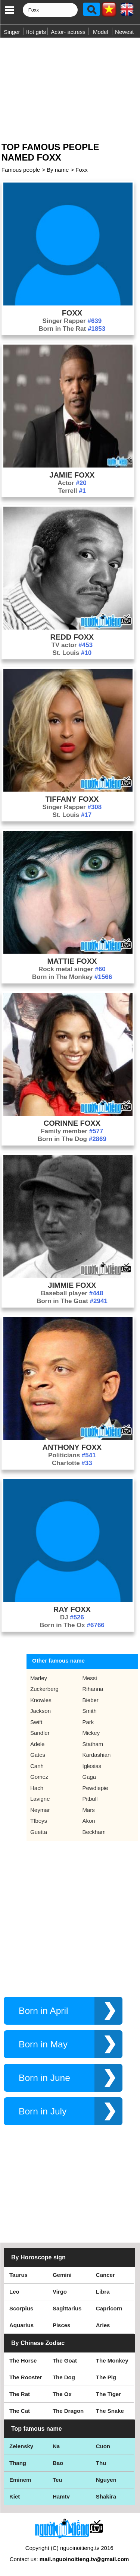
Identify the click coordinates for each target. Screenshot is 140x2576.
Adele (37, 1744)
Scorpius (21, 2308)
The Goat (65, 2360)
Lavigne (40, 1799)
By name (58, 170)
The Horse (23, 2360)
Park (88, 1722)
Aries (103, 2325)
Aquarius (21, 2325)
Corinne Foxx (72, 1123)
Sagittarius (67, 2308)
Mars (89, 1810)
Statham (93, 1744)
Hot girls (35, 32)
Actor (72, 483)
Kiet (14, 2496)
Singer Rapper (72, 320)
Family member (72, 1131)
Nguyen (106, 2480)
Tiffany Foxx (72, 799)
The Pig (106, 2377)
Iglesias (92, 1766)
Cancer (105, 2275)
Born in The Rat (72, 328)
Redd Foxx (72, 637)
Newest (124, 32)
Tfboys (38, 1821)
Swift (36, 1722)
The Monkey (112, 2360)
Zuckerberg (44, 1689)
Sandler (40, 1733)
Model (100, 32)
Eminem (20, 2480)
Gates (37, 1755)
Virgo (60, 2291)
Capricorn (109, 2308)
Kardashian (97, 1755)
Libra (103, 2291)
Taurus (18, 2275)
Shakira (106, 2496)
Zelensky (21, 2446)
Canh (37, 1766)
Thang (17, 2463)
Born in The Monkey (72, 976)
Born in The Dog (72, 1139)
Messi (90, 1678)
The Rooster (25, 2377)
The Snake (110, 2411)
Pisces (62, 2325)
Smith (90, 1711)
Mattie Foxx (72, 961)
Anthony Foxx (72, 1447)
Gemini (62, 2275)
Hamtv (61, 2496)
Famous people (20, 170)
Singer (12, 32)
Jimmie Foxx (72, 1285)
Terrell (72, 490)
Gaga (89, 1777)
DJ (72, 1617)
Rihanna (93, 1689)
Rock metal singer (72, 969)
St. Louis (71, 652)
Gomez (39, 1777)
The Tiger (108, 2394)
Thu (101, 2463)
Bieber (91, 1700)
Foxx (81, 170)
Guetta (38, 1832)
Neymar (40, 1810)
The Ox (62, 2394)
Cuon (103, 2446)
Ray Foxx (72, 1609)
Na (56, 2446)
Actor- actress (68, 32)
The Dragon (68, 2411)
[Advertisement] (70, 86)
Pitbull (90, 1799)
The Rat (19, 2394)
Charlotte (72, 1463)
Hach (36, 1788)
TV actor (72, 645)
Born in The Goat (72, 1301)
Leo (14, 2291)
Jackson (40, 1711)
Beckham (94, 1832)
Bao (58, 2463)
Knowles (41, 1700)
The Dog (64, 2377)
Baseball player (72, 1293)
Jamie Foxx (71, 475)
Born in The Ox (72, 1625)
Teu (57, 2480)
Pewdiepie (95, 1788)
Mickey (91, 1733)
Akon (89, 1821)
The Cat (19, 2411)
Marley (38, 1678)
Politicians (72, 1455)
